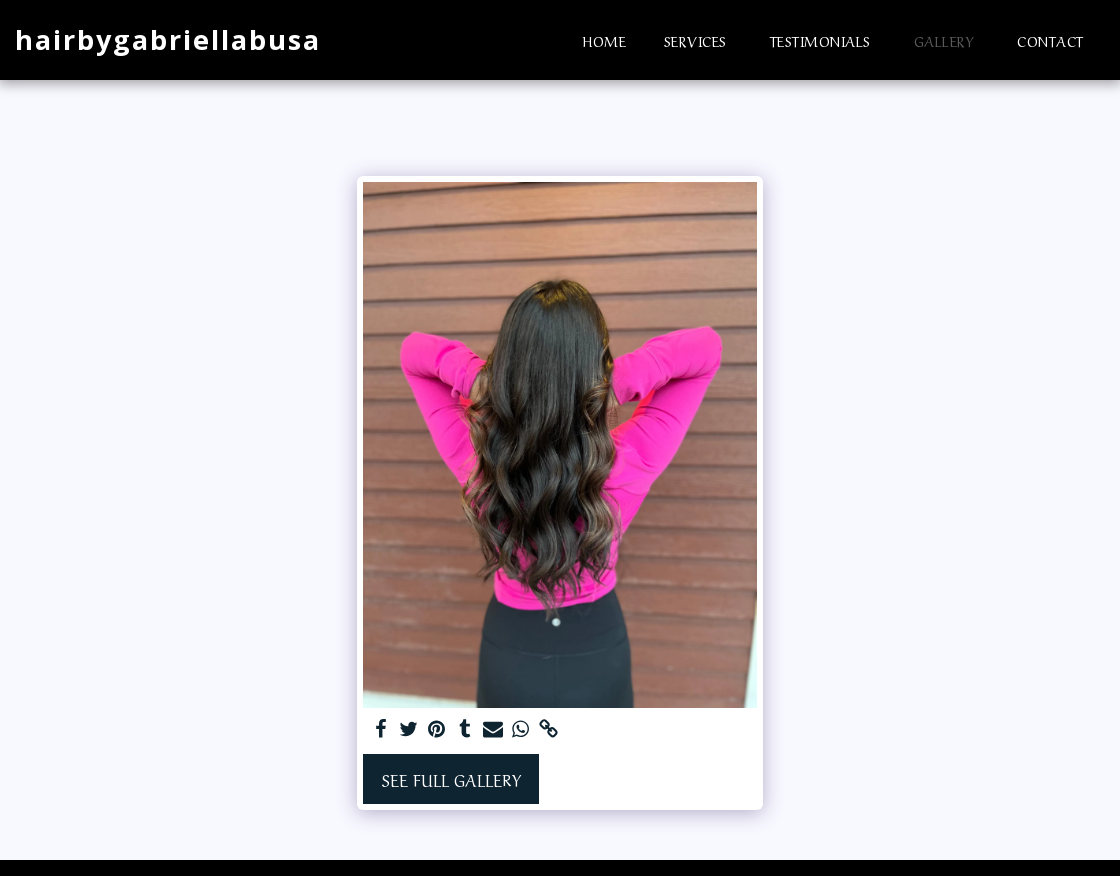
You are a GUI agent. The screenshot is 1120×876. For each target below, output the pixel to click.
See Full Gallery (451, 779)
